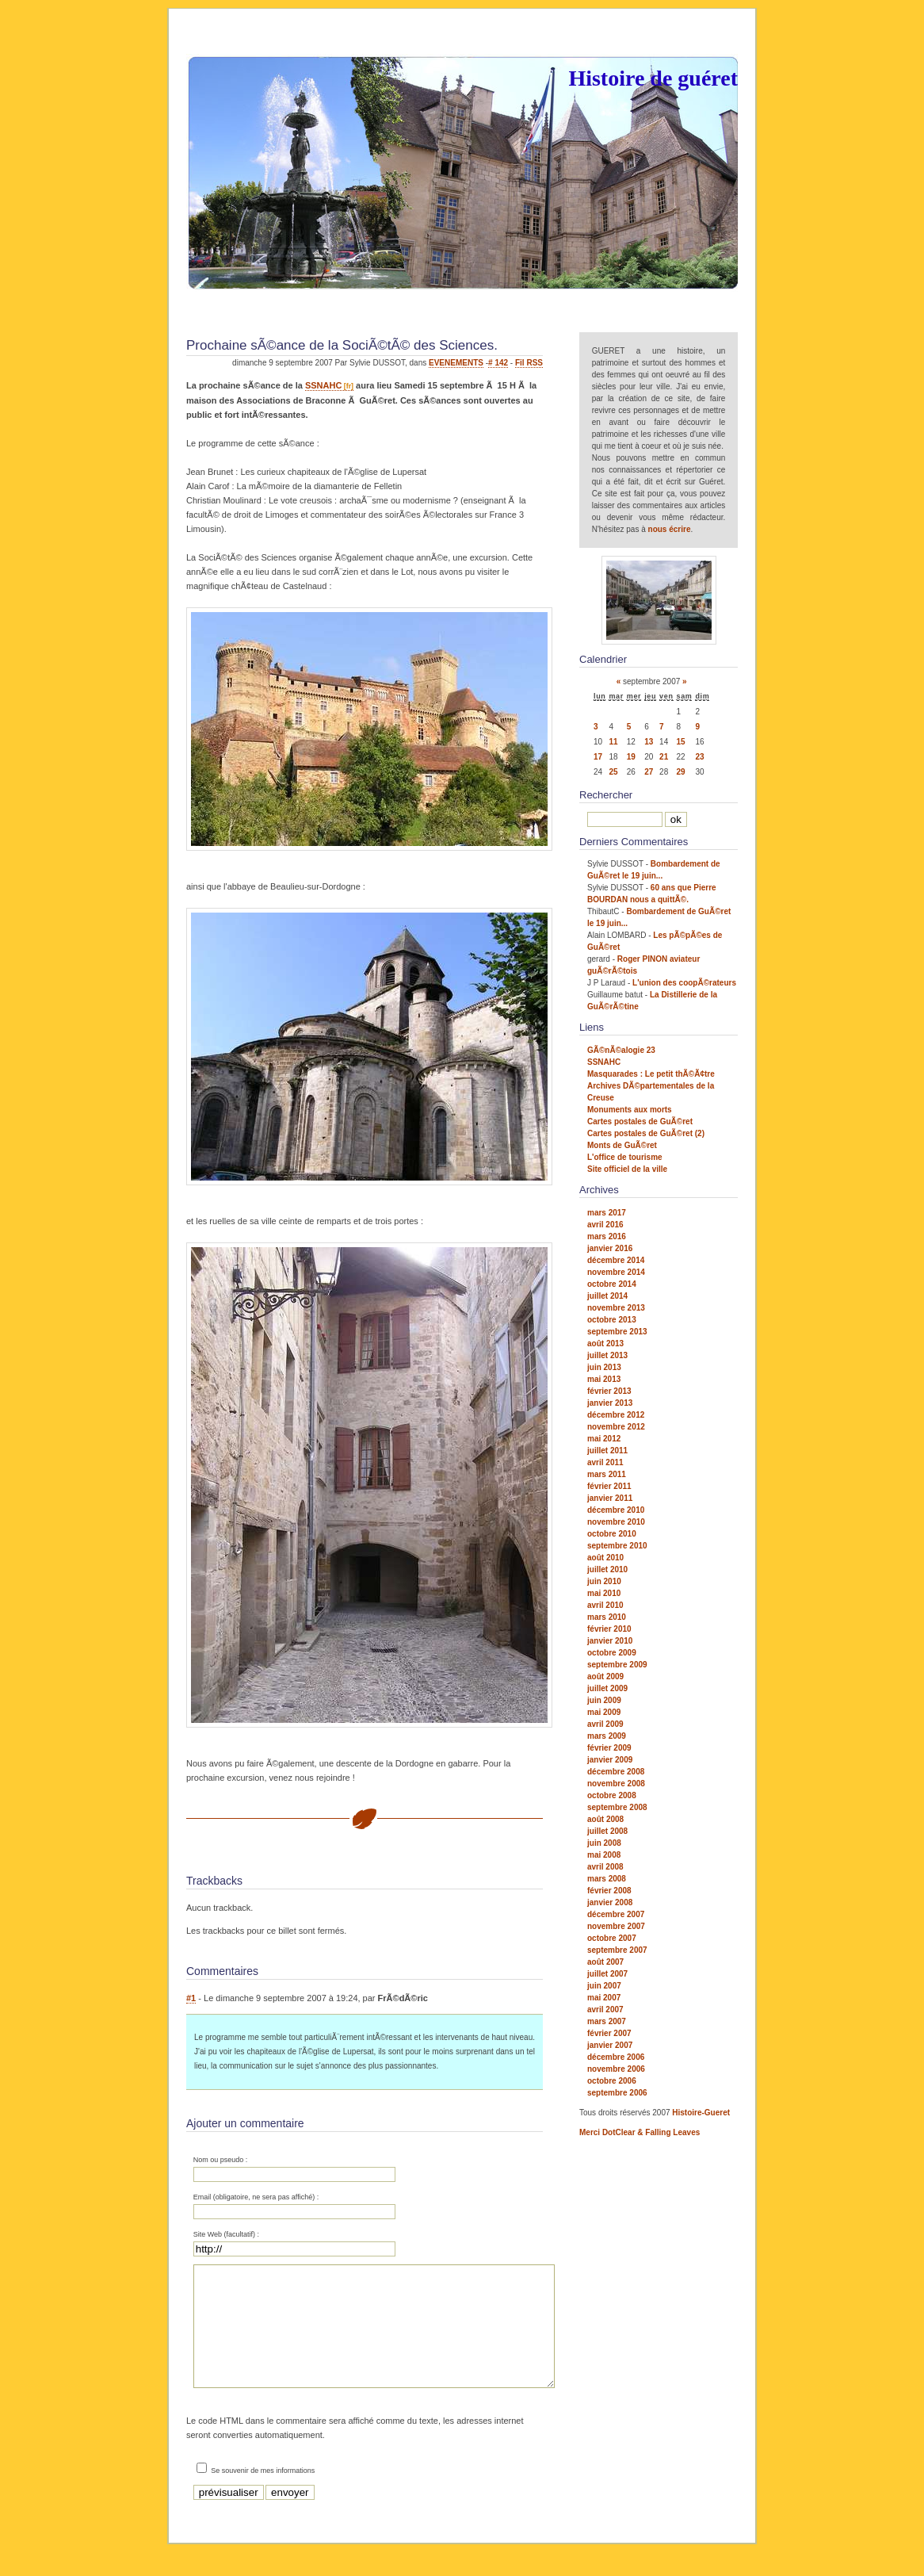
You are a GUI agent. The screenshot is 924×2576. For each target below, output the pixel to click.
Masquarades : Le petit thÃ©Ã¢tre (651, 1074)
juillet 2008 (607, 1831)
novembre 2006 (616, 2069)
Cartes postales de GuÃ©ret (640, 1121)
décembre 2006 (615, 2057)
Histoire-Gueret (701, 2112)
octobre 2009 (611, 1652)
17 (598, 756)
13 (648, 741)
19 (631, 756)
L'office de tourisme (624, 1157)
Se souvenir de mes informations (263, 2494)
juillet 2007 (607, 1973)
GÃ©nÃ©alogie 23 (621, 1050)
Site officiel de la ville (627, 1169)
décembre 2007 (615, 1914)
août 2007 (605, 1962)
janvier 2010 (609, 1640)
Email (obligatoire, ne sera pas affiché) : (256, 2197)
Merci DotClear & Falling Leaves (639, 2132)
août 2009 (605, 1676)
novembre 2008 (616, 1783)
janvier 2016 (609, 1248)
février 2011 (609, 1486)
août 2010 (605, 1557)
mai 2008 (603, 1855)
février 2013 (609, 1391)
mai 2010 (603, 1593)
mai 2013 (603, 1379)
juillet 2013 (607, 1355)
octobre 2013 (611, 1319)
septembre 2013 (617, 1331)
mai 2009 (603, 1712)
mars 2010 (606, 1617)
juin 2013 (604, 1367)
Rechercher (605, 795)
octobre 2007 (611, 1938)
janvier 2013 (609, 1403)
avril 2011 (605, 1462)
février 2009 (609, 1747)
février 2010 (609, 1629)
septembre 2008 (617, 1807)
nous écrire (669, 529)
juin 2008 (604, 1843)
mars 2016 (606, 1236)
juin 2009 (604, 1700)
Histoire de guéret (653, 78)
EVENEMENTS (456, 362)
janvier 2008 (609, 1902)
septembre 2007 (617, 1950)
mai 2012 (603, 1438)
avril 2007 (605, 2009)
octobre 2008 (611, 1795)
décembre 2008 (615, 1771)
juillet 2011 (607, 1450)
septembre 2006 (617, 2092)
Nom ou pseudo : (220, 2160)
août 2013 (605, 1343)
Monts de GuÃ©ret (622, 1145)
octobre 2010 (611, 1533)
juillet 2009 (607, 1688)
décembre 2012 (615, 1414)
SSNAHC (323, 385)
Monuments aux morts (629, 1109)
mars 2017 (606, 1212)
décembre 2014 (615, 1260)
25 (613, 771)
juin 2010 (604, 1581)
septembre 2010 (617, 1545)
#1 (191, 1998)
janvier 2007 (609, 2045)
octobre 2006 (611, 2080)
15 (681, 741)
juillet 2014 (607, 1296)
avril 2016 (605, 1224)
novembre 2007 (616, 1926)
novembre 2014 (616, 1272)
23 (699, 756)
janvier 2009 (609, 1759)
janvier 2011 (609, 1498)
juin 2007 (604, 1985)
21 (663, 756)
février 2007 (609, 2033)
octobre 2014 (611, 1284)
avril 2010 (605, 1605)
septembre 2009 (617, 1664)
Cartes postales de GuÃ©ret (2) (645, 1133)
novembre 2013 (616, 1307)
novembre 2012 (616, 1426)
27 (648, 771)
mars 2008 (606, 1878)
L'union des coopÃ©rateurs (684, 982)
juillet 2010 (607, 1569)
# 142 (498, 362)
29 (681, 771)
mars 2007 (606, 2021)
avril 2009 (605, 1724)
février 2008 (609, 1890)
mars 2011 (606, 1474)
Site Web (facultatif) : (226, 2234)
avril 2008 (605, 1866)
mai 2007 (603, 1997)
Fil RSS (529, 362)
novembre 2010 (616, 1522)
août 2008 (605, 1819)
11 (613, 741)
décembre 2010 (615, 1510)
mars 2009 (606, 1736)
